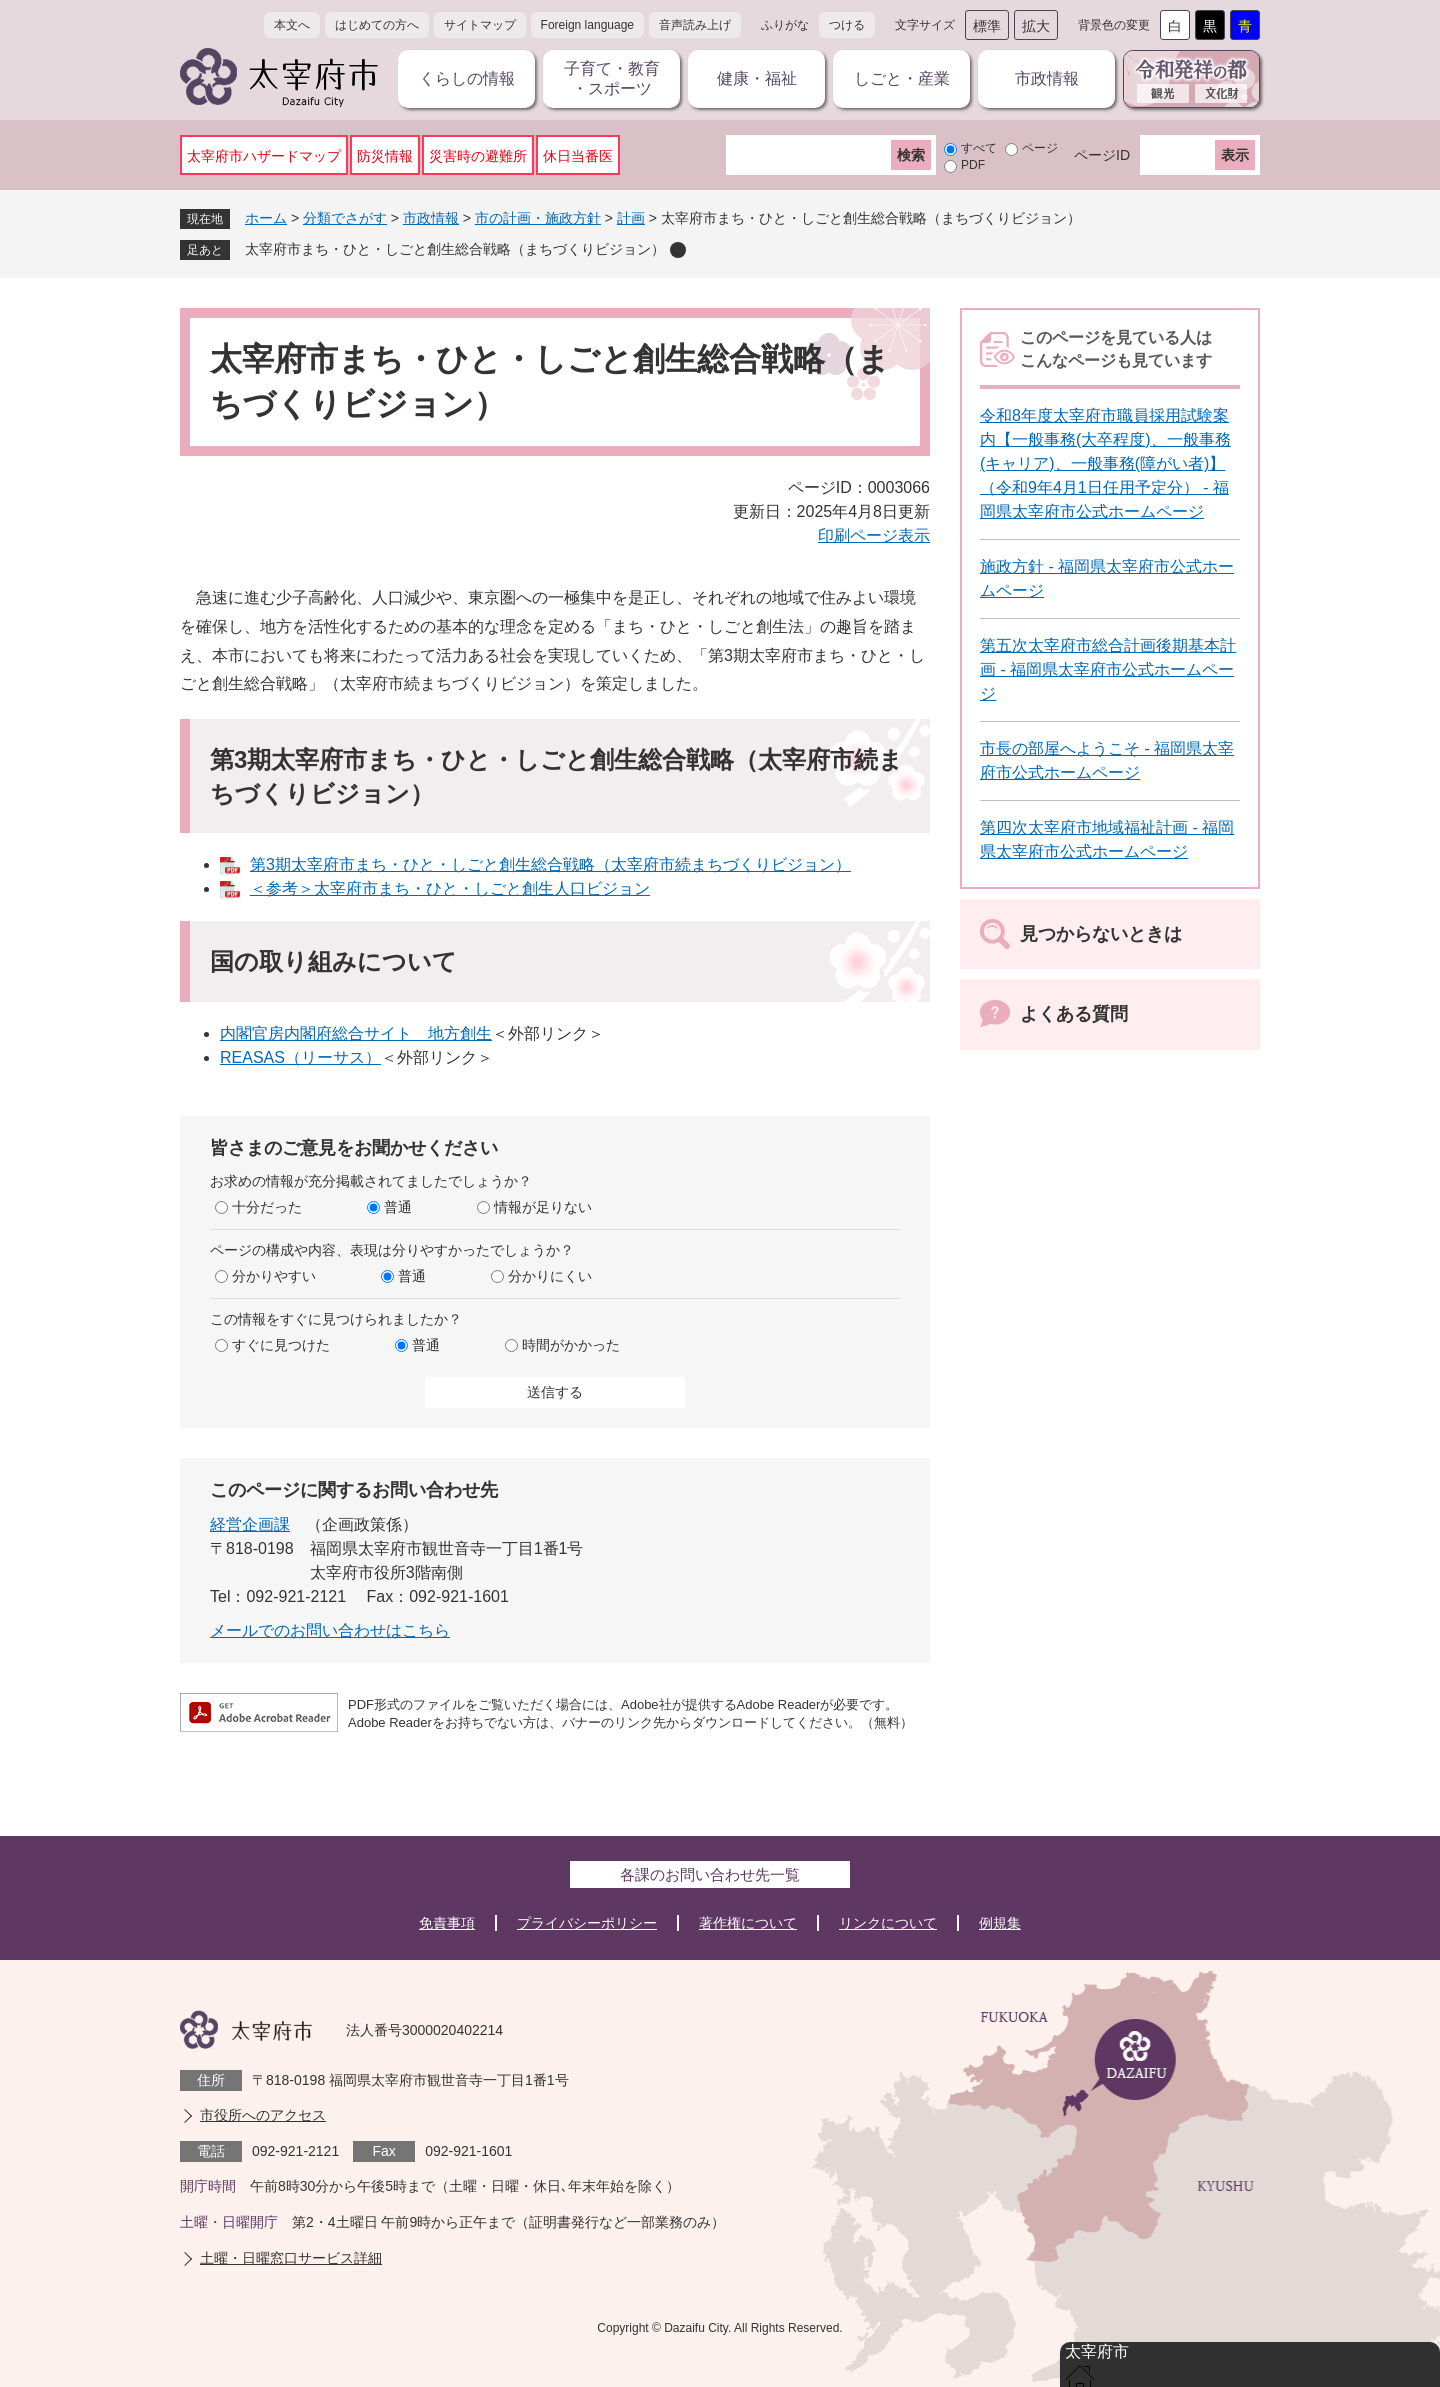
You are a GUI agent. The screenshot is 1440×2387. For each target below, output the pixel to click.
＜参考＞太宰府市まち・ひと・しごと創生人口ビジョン (450, 888)
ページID (1102, 155)
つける (847, 25)
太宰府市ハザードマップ (264, 156)
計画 (631, 218)
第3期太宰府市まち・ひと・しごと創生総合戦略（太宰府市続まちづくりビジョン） (550, 864)
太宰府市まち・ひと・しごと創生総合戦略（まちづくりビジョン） (455, 249)
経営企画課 (250, 1524)
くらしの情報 (467, 78)
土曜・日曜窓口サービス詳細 (291, 2258)
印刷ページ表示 (874, 535)
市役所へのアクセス (263, 2115)
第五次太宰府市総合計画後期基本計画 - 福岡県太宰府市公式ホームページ (1108, 669)
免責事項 (447, 1923)
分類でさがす (345, 218)
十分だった (267, 1207)
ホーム (266, 218)
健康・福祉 (757, 78)
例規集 (1000, 1923)
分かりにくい (550, 1276)
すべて (979, 148)
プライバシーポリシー (587, 1923)
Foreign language (587, 25)
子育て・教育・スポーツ (612, 78)
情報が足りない (543, 1207)
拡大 (1036, 26)
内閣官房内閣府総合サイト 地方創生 (356, 1033)
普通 (398, 1207)
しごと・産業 (902, 78)
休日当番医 (578, 156)
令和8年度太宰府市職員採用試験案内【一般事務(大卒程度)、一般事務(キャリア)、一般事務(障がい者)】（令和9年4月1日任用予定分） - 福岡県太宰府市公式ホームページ (1105, 463)
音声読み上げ (695, 25)
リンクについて (888, 1923)
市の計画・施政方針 (538, 218)
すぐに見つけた (281, 1345)
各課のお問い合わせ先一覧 (710, 1874)
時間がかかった (571, 1345)
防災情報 (385, 156)
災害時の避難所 (478, 156)
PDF (973, 165)
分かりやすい (274, 1276)
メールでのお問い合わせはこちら (330, 1630)
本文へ (292, 25)
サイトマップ (480, 25)
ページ (1040, 148)
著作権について (748, 1923)
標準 (987, 26)
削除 (678, 250)
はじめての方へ (377, 25)
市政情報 (1047, 78)
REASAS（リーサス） (300, 1057)
